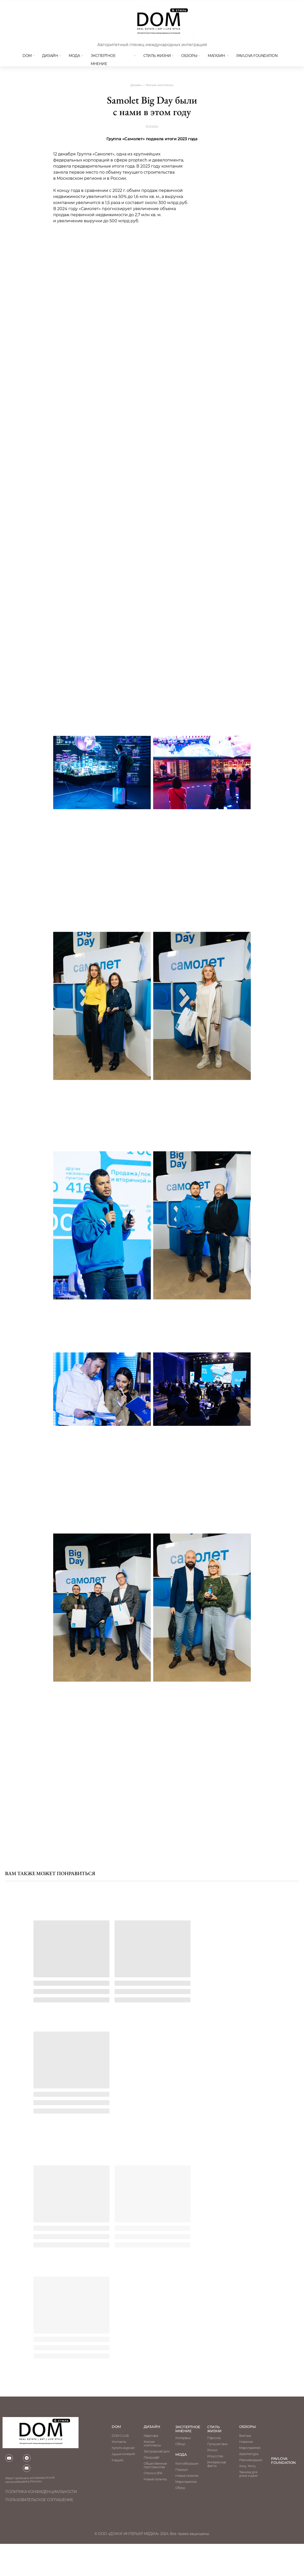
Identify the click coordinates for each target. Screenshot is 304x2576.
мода (74, 55)
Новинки (246, 2219)
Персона (214, 2216)
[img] (158, 22)
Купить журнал (123, 2225)
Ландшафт (152, 2235)
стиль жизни (214, 2206)
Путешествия (217, 2222)
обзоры (247, 2204)
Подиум (181, 2247)
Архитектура (248, 2232)
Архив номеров (123, 2231)
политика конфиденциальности (41, 2269)
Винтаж (245, 2213)
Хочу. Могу (247, 2244)
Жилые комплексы (152, 2221)
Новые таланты (186, 2253)
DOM (27, 55)
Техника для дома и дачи (248, 2251)
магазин (216, 55)
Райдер (117, 2238)
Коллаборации (186, 2241)
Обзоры (189, 55)
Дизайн (50, 55)
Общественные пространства (155, 2243)
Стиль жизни (157, 55)
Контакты (119, 2219)
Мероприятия (249, 2225)
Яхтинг (212, 2228)
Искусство (215, 2234)
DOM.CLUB (120, 2213)
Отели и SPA (153, 2251)
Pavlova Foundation (256, 55)
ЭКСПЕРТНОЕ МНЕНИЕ (187, 2206)
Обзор (180, 2222)
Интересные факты (216, 2241)
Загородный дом (156, 2229)
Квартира (151, 2213)
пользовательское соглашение (39, 2277)
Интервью (183, 2216)
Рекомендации (250, 2238)
